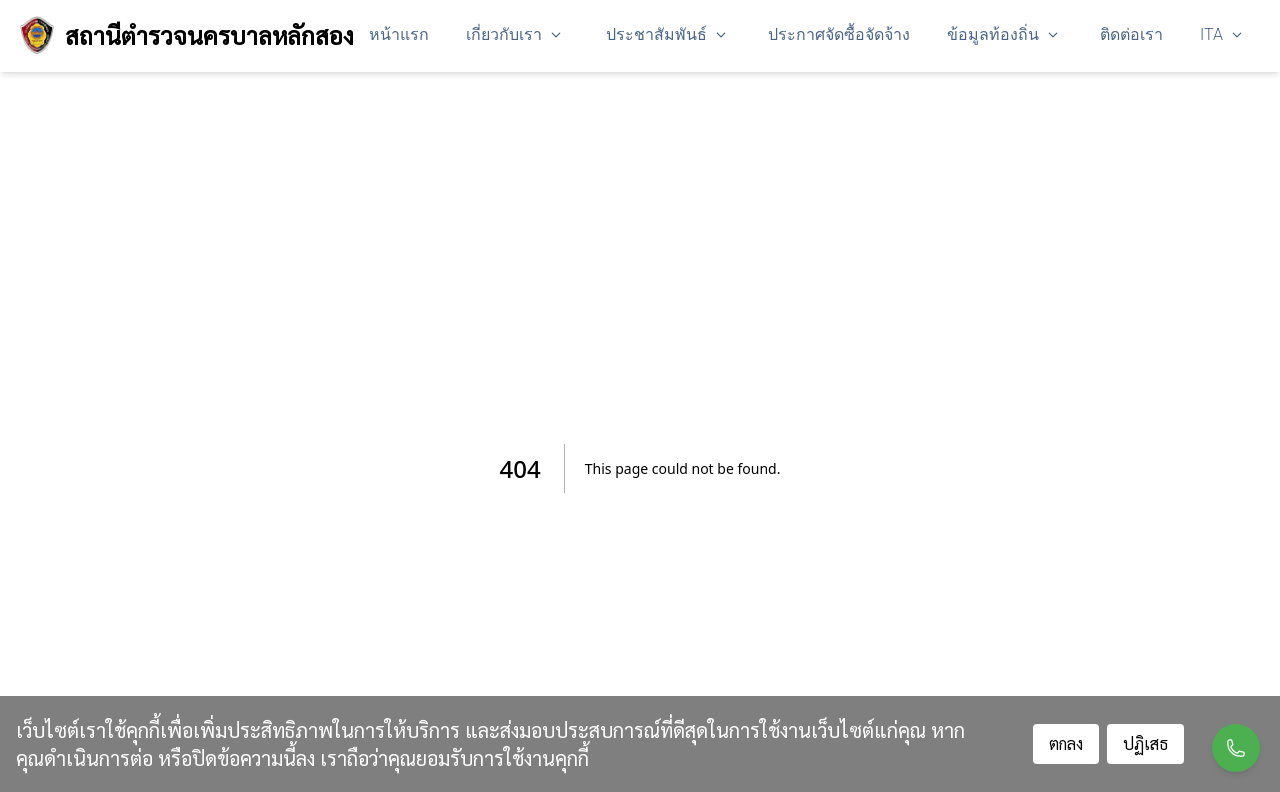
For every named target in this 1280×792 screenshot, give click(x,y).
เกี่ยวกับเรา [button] (514, 34)
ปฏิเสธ (1145, 743)
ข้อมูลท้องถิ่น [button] (1003, 34)
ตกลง (1066, 743)
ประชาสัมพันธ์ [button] (666, 34)
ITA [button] (1221, 34)
